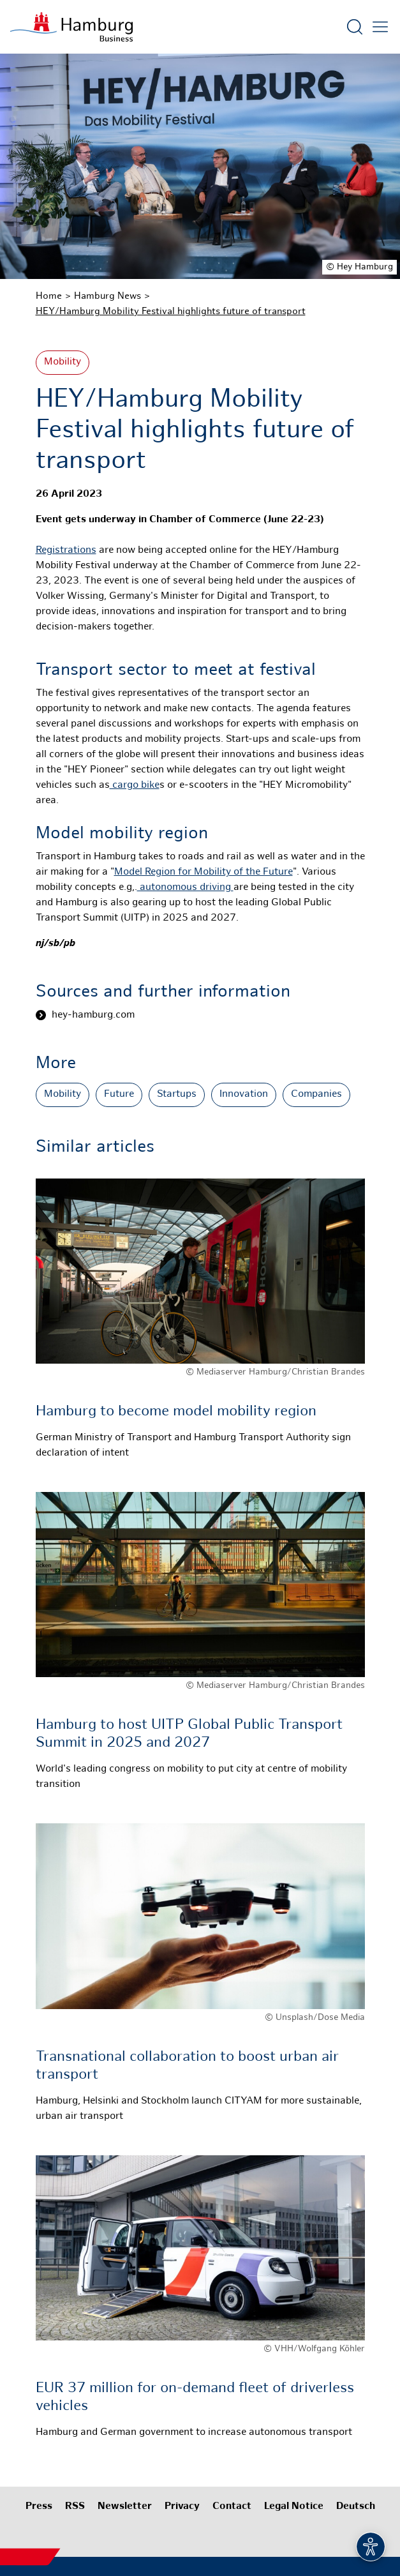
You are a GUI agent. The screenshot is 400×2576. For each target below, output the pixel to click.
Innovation (243, 1094)
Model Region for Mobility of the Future (203, 872)
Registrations (66, 550)
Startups (176, 1094)
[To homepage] (71, 26)
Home (49, 296)
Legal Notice (293, 2507)
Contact (231, 2507)
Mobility (62, 362)
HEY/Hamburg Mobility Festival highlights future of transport (171, 311)
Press (39, 2507)
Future (119, 1094)
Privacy (182, 2507)
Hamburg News (107, 296)
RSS (75, 2507)
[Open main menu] (380, 26)
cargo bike (134, 785)
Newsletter (125, 2507)
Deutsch (355, 2507)
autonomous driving (185, 888)
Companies (316, 1094)
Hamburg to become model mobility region (176, 1412)
